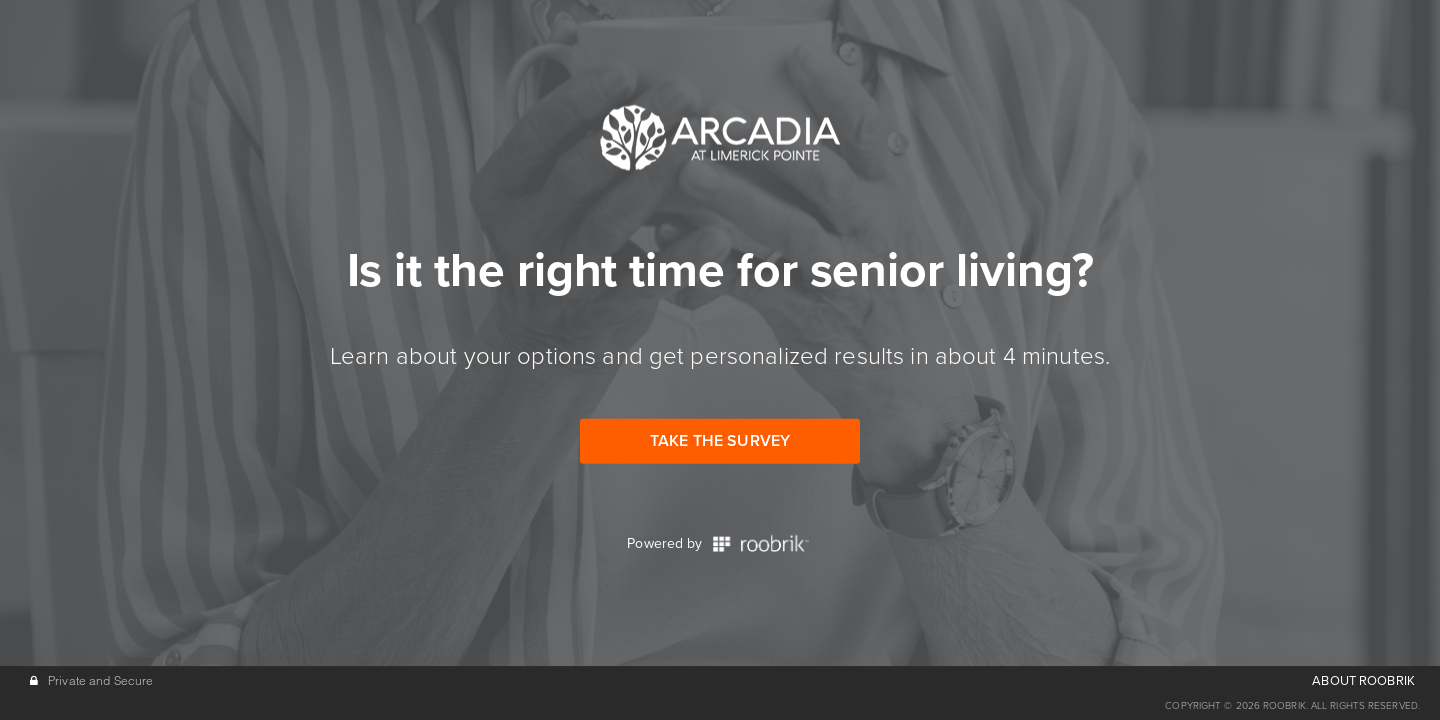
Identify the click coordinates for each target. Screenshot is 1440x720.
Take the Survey (720, 441)
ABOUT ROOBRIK (1363, 681)
